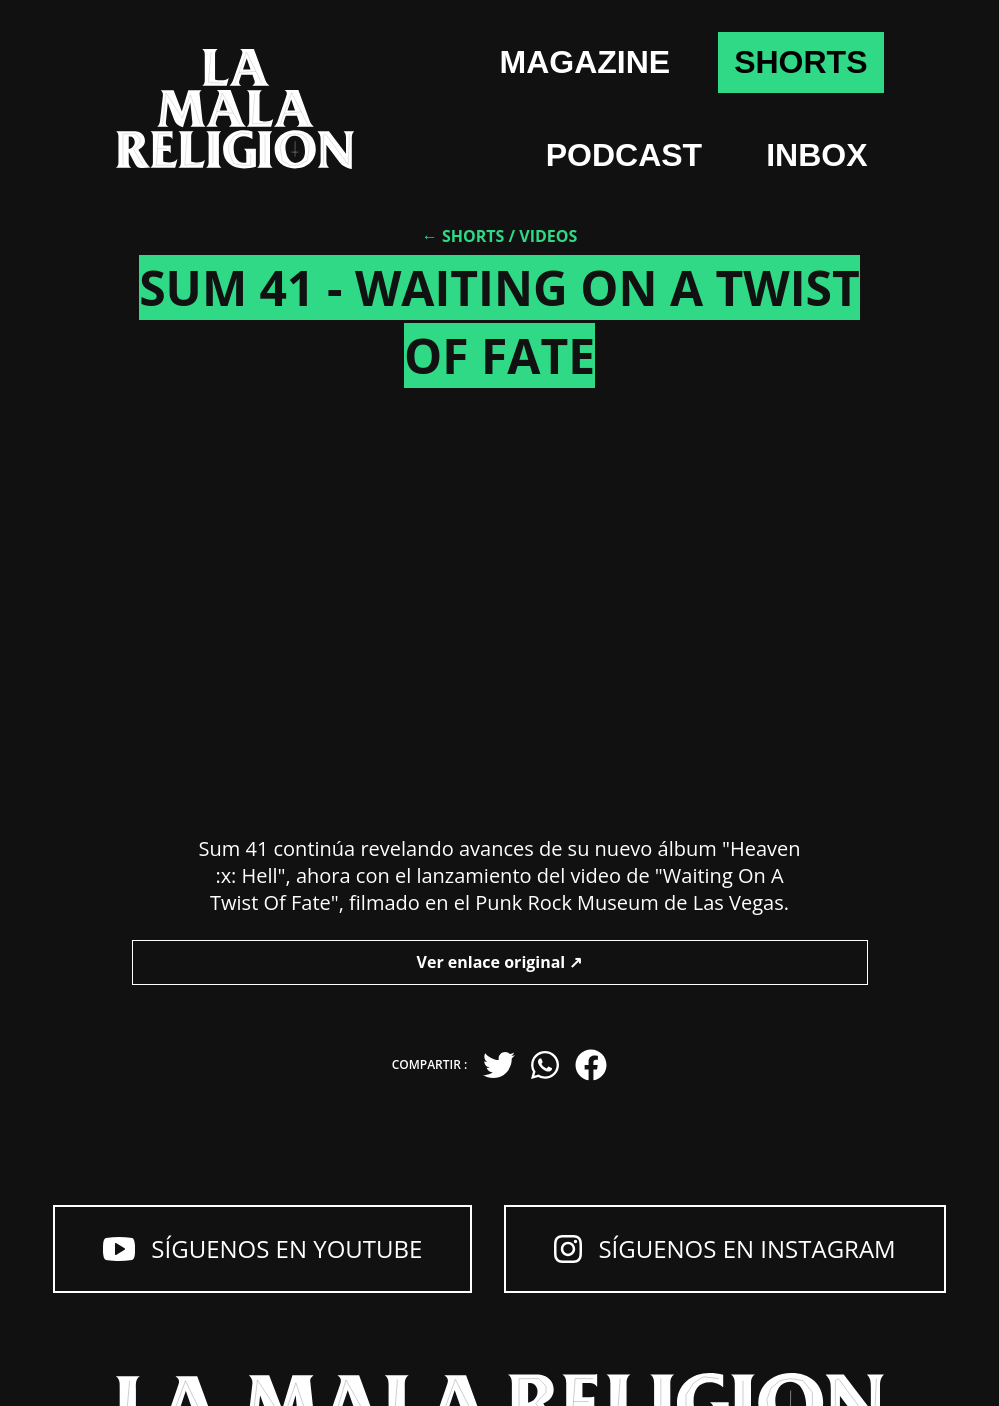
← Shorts (463, 236)
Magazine (585, 62)
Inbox (816, 155)
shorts (800, 62)
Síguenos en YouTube (262, 1248)
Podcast (624, 155)
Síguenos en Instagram (724, 1248)
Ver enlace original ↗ (500, 962)
